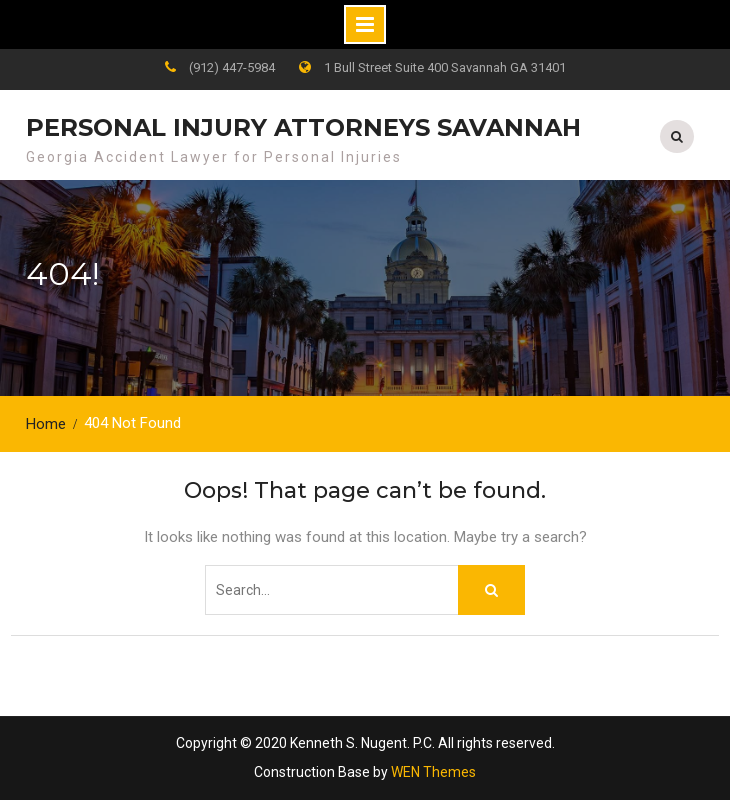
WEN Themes (433, 772)
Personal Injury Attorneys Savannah (303, 127)
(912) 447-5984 (232, 67)
